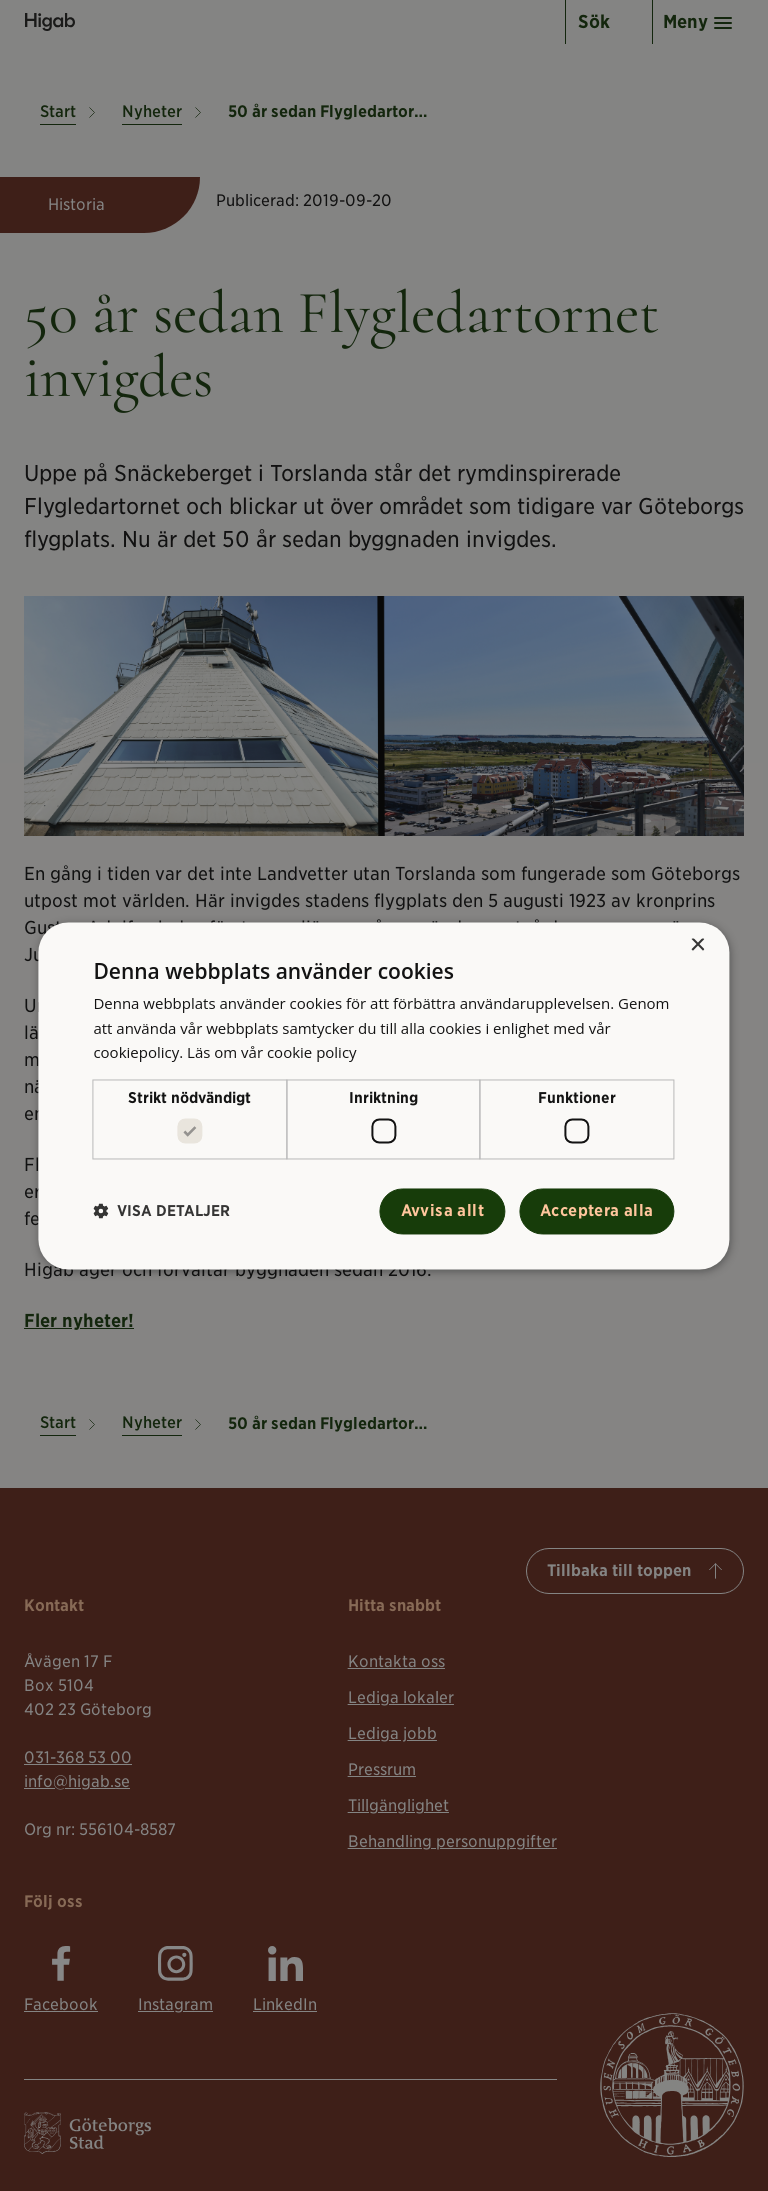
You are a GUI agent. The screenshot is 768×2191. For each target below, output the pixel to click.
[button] (161, 1211)
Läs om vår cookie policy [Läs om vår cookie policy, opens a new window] (272, 1053)
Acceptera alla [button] (597, 1210)
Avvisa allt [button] (442, 1210)
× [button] (697, 945)
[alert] (384, 1095)
